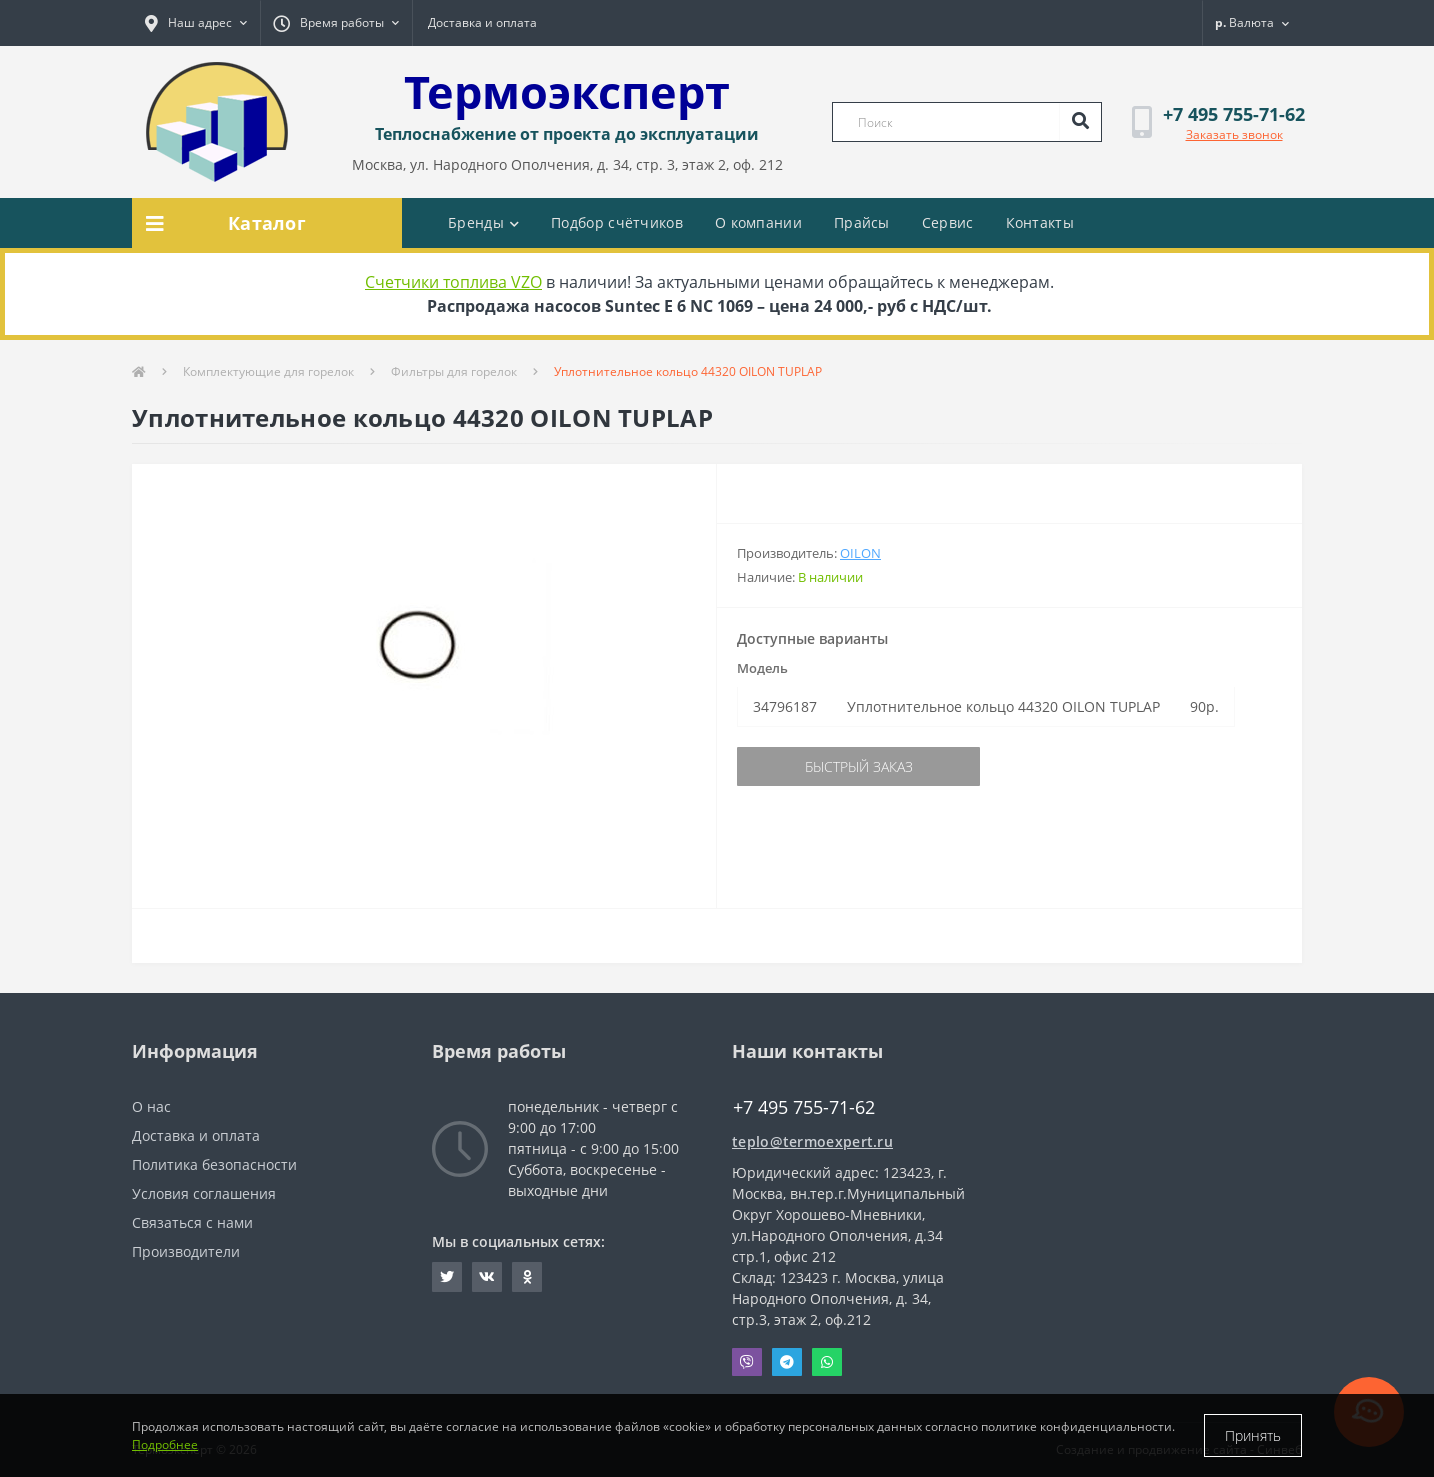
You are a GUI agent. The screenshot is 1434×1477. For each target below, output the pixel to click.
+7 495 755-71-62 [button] (804, 1107)
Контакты (1040, 222)
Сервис (948, 222)
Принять (1253, 1435)
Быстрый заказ (859, 766)
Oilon (860, 553)
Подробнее (165, 1444)
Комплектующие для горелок (268, 371)
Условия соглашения (204, 1193)
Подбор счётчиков (617, 222)
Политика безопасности (214, 1164)
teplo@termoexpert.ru (812, 1141)
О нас (151, 1106)
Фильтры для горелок (454, 371)
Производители (186, 1251)
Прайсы (862, 222)
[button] (196, 23)
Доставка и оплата (482, 22)
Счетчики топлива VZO (453, 282)
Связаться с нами (192, 1222)
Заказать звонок (1234, 134)
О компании (758, 222)
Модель (762, 668)
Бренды (483, 222)
